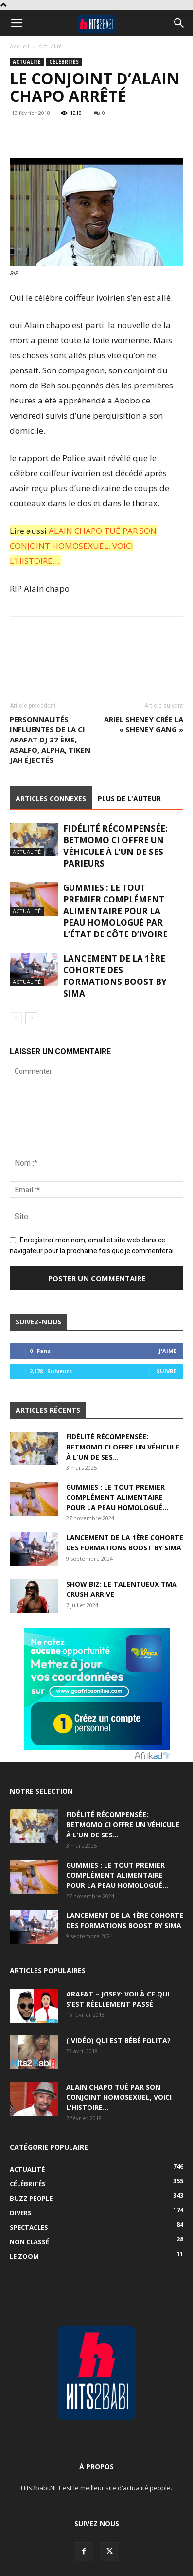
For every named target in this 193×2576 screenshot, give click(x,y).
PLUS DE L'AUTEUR (129, 798)
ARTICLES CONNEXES (51, 798)
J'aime (167, 1350)
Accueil (19, 46)
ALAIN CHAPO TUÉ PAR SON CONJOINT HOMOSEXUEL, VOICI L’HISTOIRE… (83, 545)
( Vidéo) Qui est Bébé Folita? (118, 2040)
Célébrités (64, 61)
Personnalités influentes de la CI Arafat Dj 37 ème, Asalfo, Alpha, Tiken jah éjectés (50, 739)
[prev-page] (16, 1018)
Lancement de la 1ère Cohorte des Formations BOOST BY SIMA (115, 976)
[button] (16, 23)
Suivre (166, 1371)
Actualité (50, 46)
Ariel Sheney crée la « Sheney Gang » (143, 724)
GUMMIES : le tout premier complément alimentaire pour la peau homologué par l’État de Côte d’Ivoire (115, 911)
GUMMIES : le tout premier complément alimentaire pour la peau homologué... (117, 1497)
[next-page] (31, 1018)
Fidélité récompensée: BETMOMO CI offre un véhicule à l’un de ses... (122, 1447)
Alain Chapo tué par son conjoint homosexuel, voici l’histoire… (119, 2097)
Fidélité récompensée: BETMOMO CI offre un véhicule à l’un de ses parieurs (115, 846)
